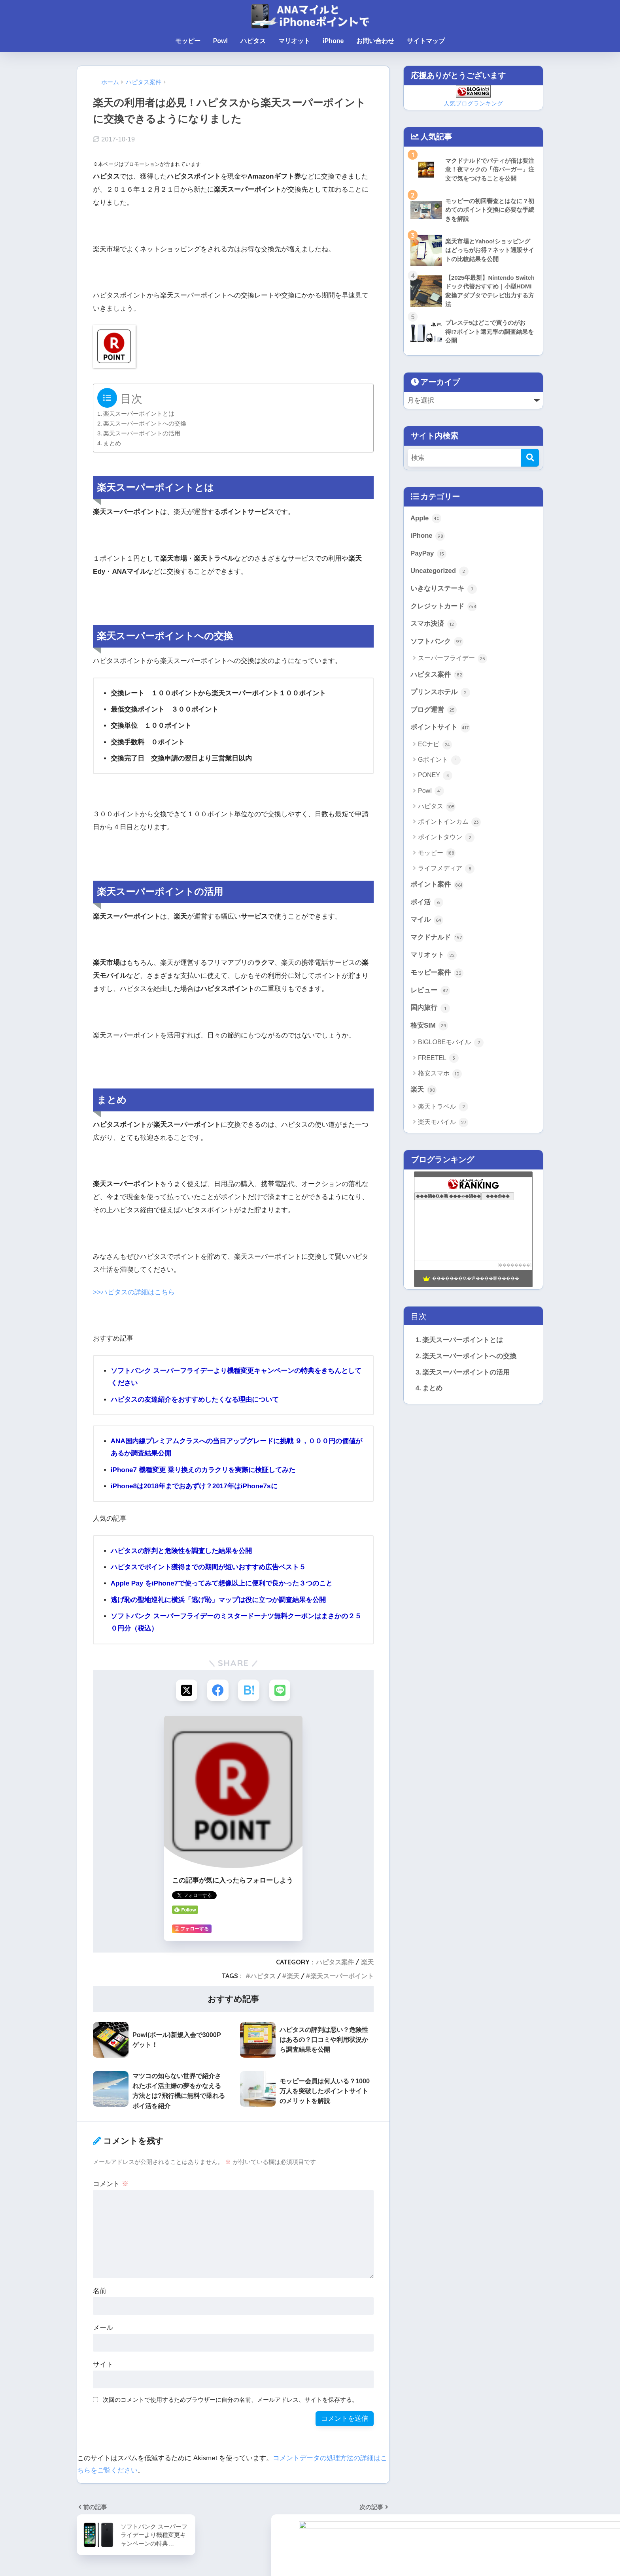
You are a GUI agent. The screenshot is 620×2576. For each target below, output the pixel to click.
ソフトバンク (436, 642)
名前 (99, 2291)
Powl (220, 41)
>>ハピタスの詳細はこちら (134, 1292)
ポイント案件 (436, 886)
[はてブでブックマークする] (249, 1690)
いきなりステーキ (443, 589)
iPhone (333, 41)
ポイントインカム (449, 823)
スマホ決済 (433, 624)
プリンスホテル (440, 693)
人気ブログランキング (473, 103)
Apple (425, 518)
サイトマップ (426, 41)
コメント (111, 2184)
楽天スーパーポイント (342, 1976)
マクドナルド (436, 938)
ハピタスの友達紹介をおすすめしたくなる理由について (195, 1399)
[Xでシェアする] (186, 1690)
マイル (426, 921)
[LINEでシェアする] (280, 1690)
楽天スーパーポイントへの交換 (144, 423)
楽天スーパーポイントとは (138, 414)
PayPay (428, 554)
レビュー (430, 991)
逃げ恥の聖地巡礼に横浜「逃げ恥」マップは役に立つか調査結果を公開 (218, 1600)
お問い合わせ (375, 41)
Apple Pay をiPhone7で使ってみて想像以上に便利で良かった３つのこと (222, 1583)
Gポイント (439, 761)
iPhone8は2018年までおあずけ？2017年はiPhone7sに (194, 1486)
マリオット (294, 41)
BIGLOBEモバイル (451, 1044)
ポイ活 (426, 903)
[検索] (530, 458)
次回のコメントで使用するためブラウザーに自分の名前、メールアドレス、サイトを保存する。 (230, 2400)
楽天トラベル (443, 1108)
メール (103, 2328)
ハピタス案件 (335, 1962)
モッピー (187, 41)
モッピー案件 (436, 974)
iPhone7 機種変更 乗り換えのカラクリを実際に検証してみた (203, 1470)
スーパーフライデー (452, 659)
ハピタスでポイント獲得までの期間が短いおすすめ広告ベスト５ (208, 1567)
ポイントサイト (440, 728)
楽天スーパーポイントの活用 (141, 433)
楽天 (367, 1962)
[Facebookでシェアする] (218, 1690)
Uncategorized (439, 571)
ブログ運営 (433, 711)
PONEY (435, 776)
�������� (514, 1266)
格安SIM (429, 1027)
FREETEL (438, 1059)
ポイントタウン (446, 838)
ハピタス (253, 41)
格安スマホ (440, 1075)
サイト (103, 2365)
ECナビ (435, 745)
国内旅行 (430, 1009)
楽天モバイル (443, 1123)
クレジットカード (443, 607)
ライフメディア (446, 869)
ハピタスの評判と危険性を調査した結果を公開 (181, 1551)
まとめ (112, 443)
